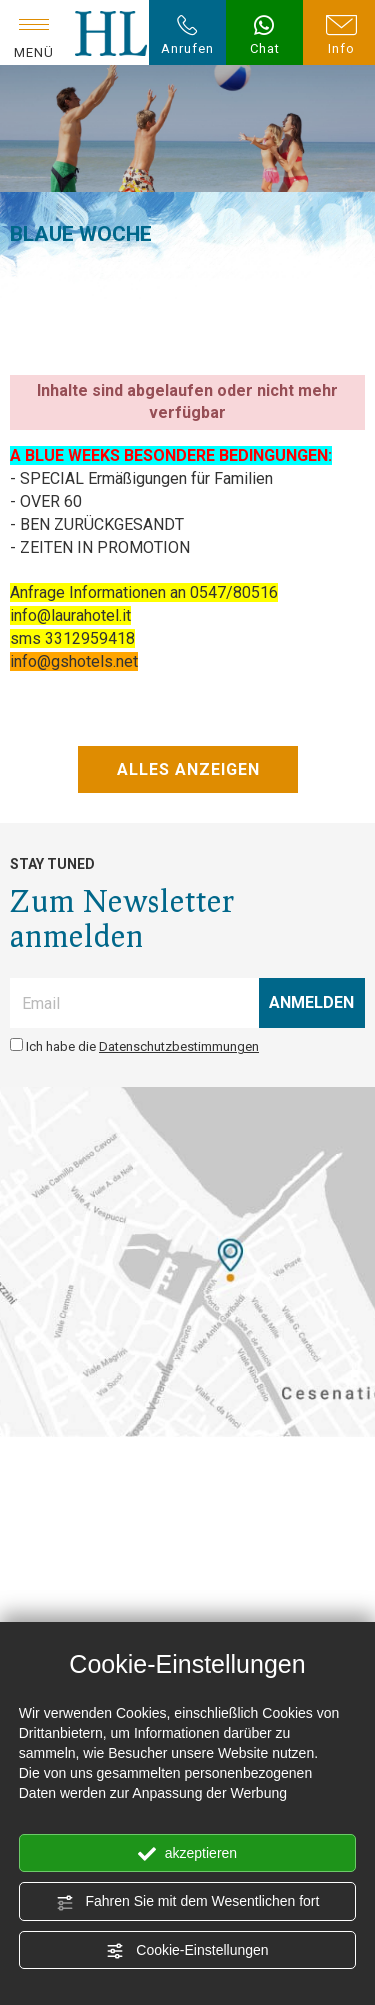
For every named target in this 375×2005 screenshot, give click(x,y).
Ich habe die (142, 1046)
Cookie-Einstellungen (187, 1951)
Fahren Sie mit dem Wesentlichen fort (188, 1902)
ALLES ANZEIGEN (187, 769)
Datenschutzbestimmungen (179, 1046)
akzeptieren (187, 1854)
